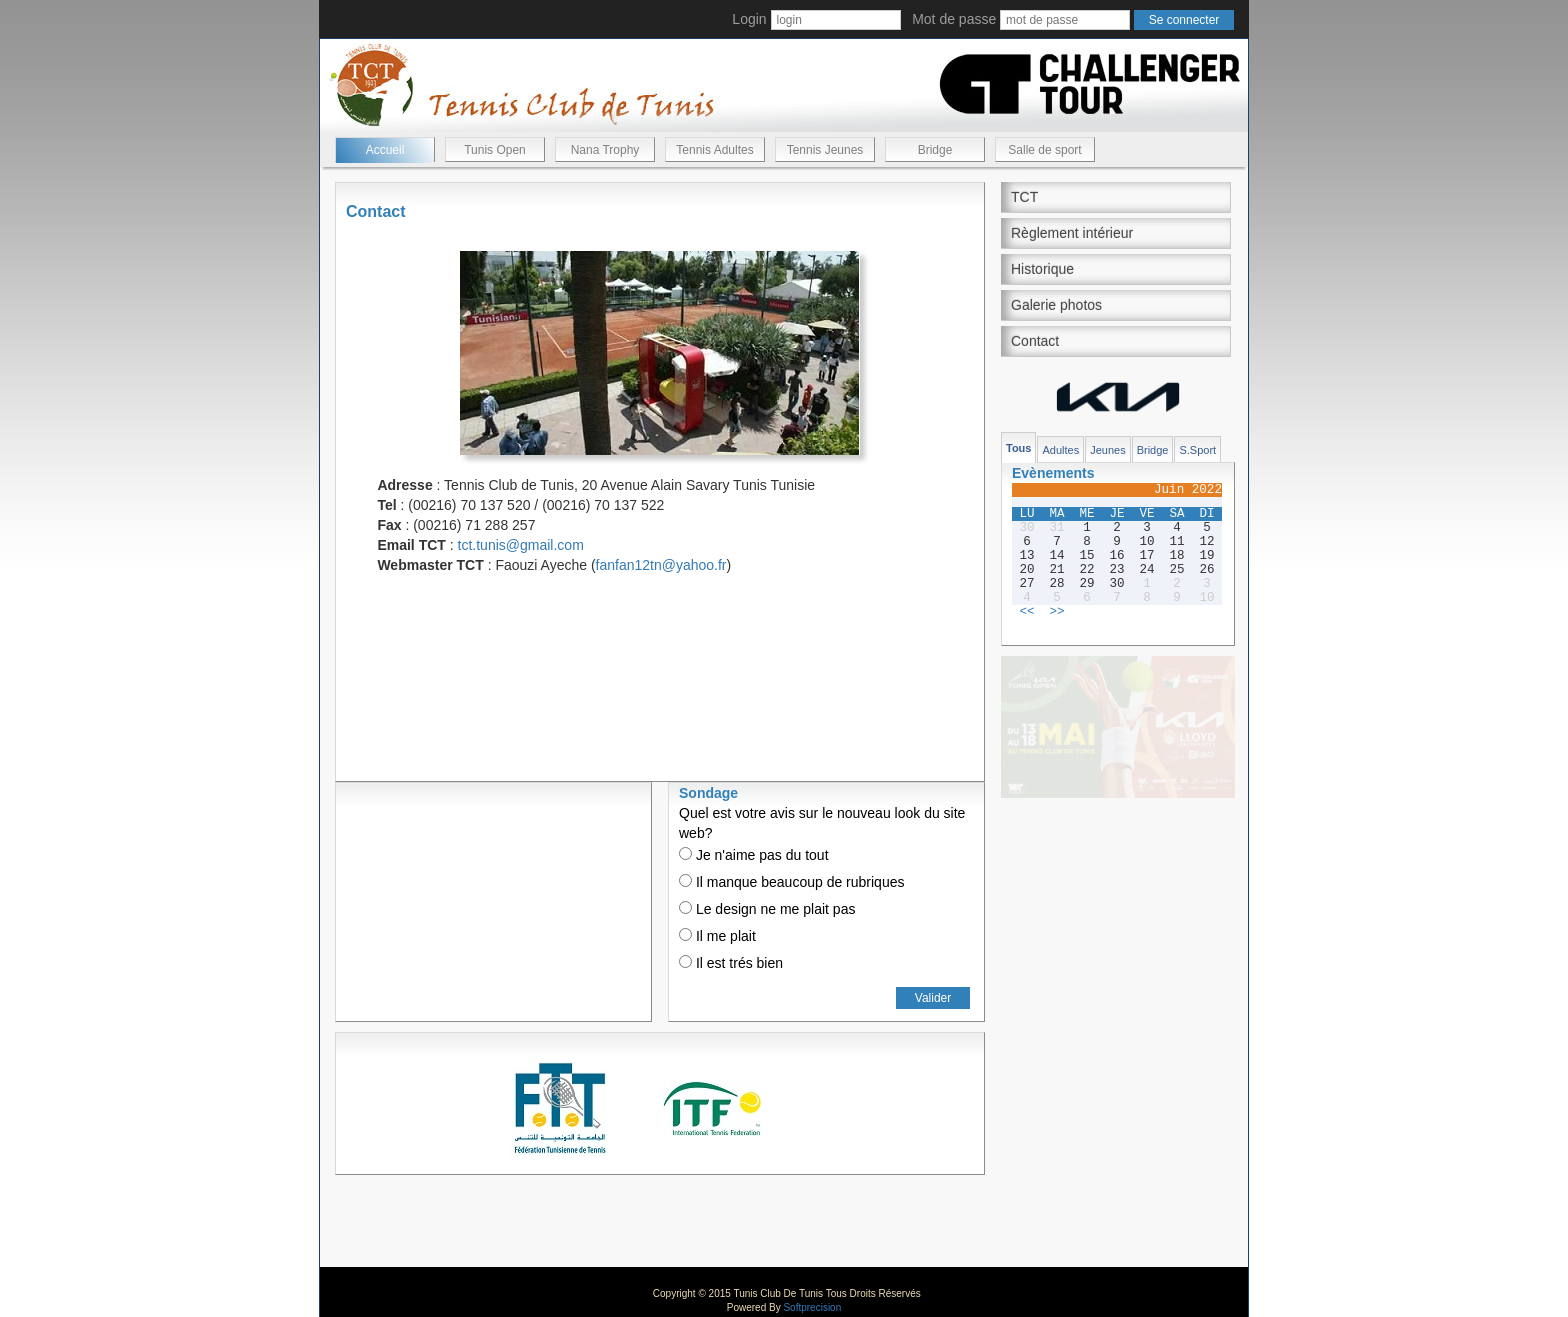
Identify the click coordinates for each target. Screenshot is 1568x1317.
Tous (1018, 448)
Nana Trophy (605, 150)
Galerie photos (1056, 305)
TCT (1024, 197)
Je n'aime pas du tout (754, 855)
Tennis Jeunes (825, 150)
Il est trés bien (731, 963)
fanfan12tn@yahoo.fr (661, 565)
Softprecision (812, 1307)
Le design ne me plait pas (767, 909)
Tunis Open (495, 150)
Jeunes (1107, 450)
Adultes (1060, 450)
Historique (1042, 269)
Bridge (935, 150)
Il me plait (717, 936)
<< (1026, 612)
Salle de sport (1044, 150)
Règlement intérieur (1072, 233)
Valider (933, 998)
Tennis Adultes (714, 150)
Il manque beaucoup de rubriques (791, 882)
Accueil (385, 150)
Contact (1035, 341)
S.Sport (1197, 450)
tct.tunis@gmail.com (521, 545)
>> (1056, 612)
